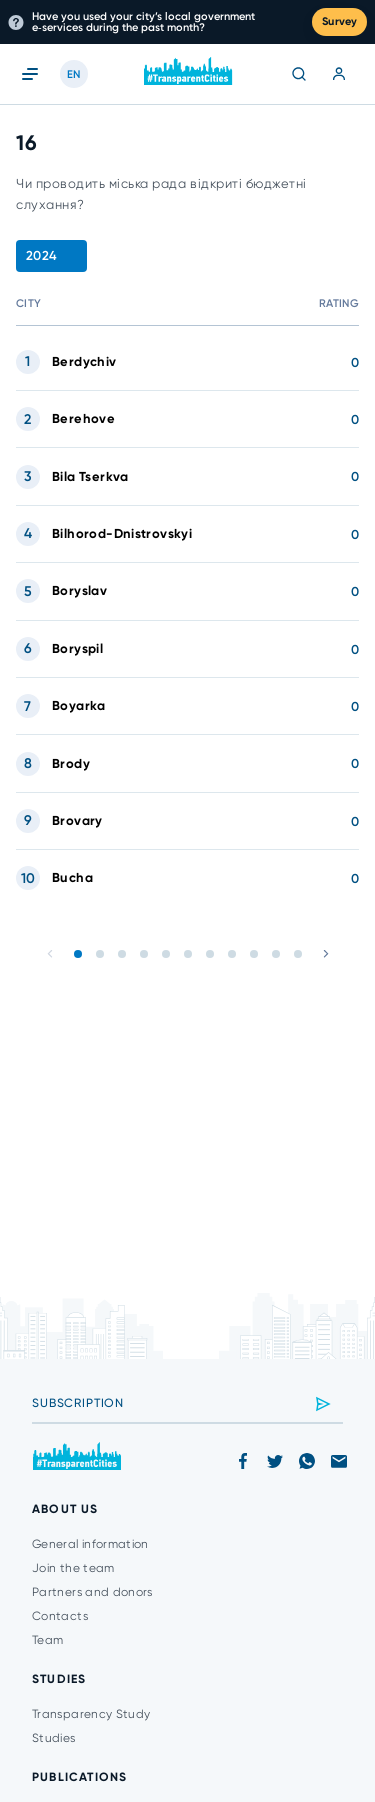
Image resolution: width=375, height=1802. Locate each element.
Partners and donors (92, 1592)
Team (47, 1640)
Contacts (60, 1616)
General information (90, 1544)
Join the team (73, 1568)
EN (74, 74)
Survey (339, 21)
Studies (54, 1738)
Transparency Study (91, 1714)
